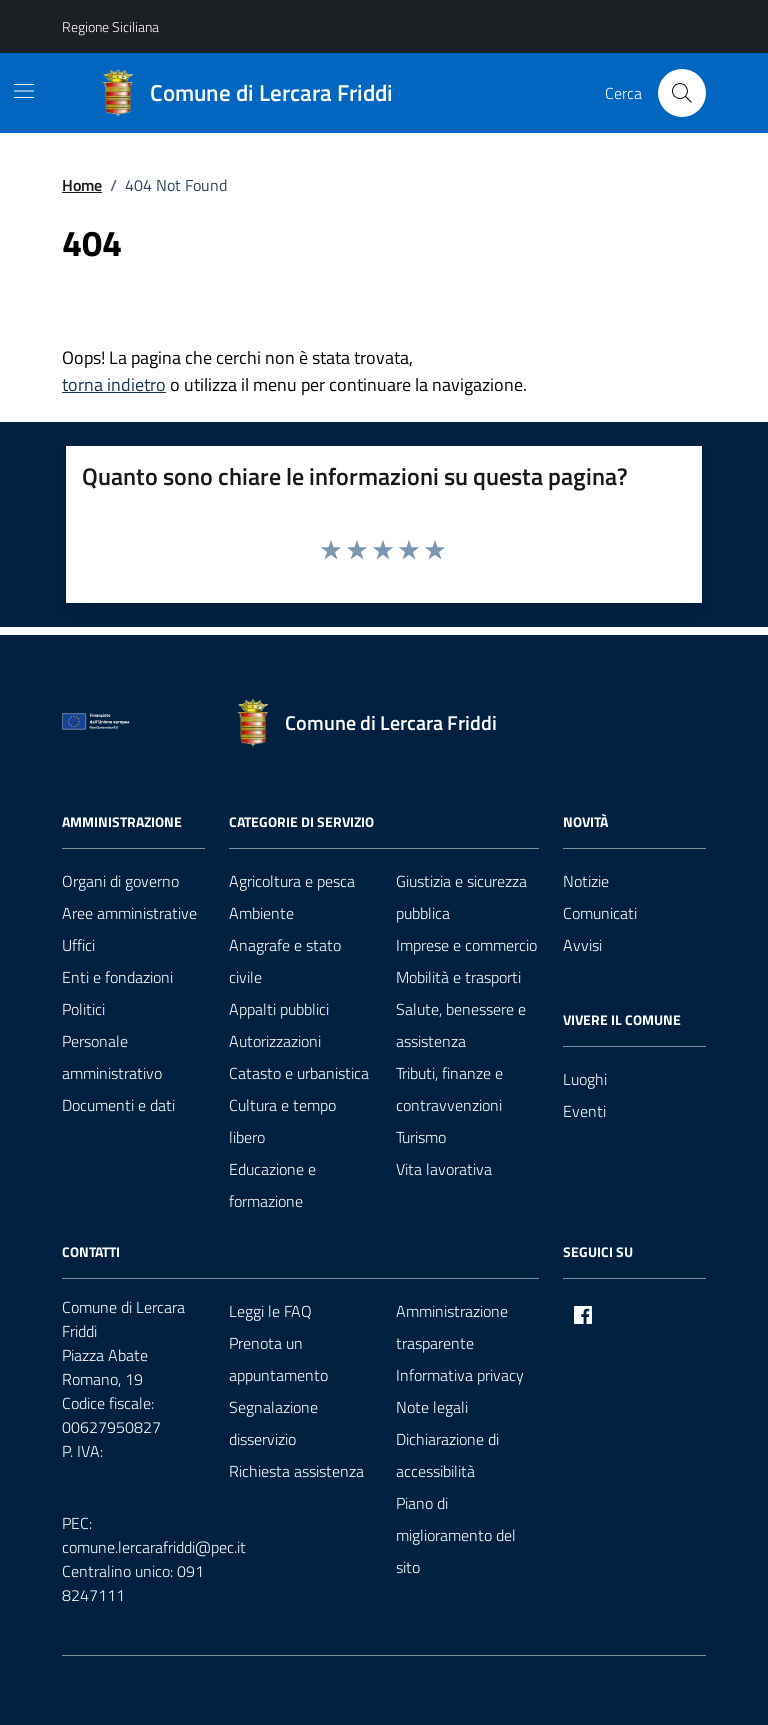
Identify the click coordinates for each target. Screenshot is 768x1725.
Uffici (78, 945)
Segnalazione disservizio (273, 1423)
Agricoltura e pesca (292, 881)
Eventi (584, 1111)
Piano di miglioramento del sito (456, 1535)
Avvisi (582, 945)
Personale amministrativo (112, 1057)
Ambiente (261, 913)
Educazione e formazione (272, 1185)
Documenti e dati (118, 1105)
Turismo (421, 1137)
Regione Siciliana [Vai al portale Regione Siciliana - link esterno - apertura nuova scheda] (110, 26)
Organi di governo (120, 881)
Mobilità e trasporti (458, 977)
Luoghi (585, 1079)
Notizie (586, 881)
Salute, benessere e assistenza (461, 1025)
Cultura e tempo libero (282, 1121)
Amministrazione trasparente (452, 1327)
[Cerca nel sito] (682, 93)
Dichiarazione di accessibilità (447, 1455)
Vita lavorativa (444, 1169)
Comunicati (600, 913)
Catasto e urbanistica (299, 1073)
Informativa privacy (460, 1375)
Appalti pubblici (279, 1009)
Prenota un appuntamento (278, 1359)
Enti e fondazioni (117, 977)
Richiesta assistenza (296, 1471)
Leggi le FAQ (270, 1311)
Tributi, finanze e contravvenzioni (449, 1089)
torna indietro (114, 384)
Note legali (432, 1407)
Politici (83, 1009)
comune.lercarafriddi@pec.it (154, 1547)
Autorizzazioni (275, 1041)
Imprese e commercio (466, 945)
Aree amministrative (129, 913)
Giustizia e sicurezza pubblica (461, 897)
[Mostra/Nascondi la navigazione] (24, 91)
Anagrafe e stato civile (285, 961)
